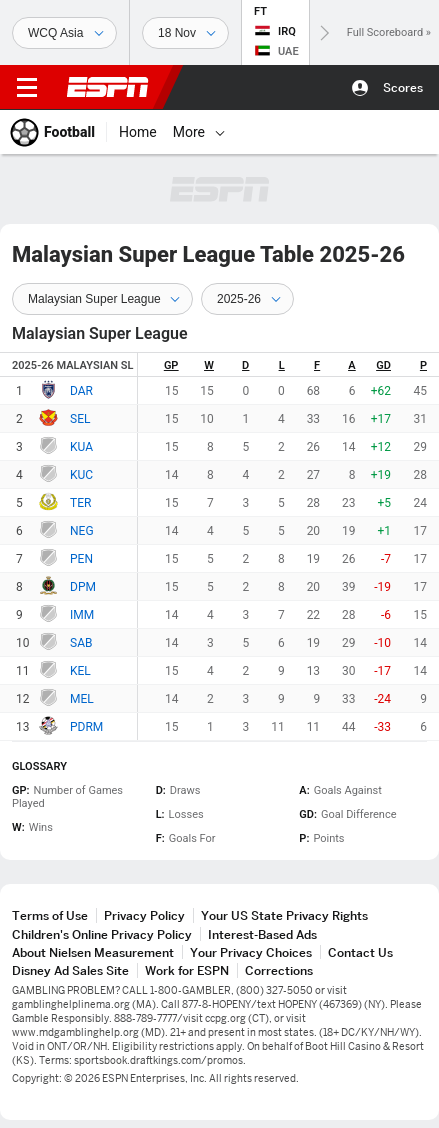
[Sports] (64, 33)
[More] (220, 132)
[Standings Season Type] (102, 299)
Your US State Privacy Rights (284, 915)
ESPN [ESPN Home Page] (108, 87)
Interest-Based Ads (262, 934)
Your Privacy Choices (251, 952)
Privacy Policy (144, 915)
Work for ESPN (187, 970)
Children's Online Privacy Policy (102, 934)
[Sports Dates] (185, 33)
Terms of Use (50, 915)
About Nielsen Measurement (93, 952)
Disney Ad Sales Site (70, 970)
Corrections (279, 970)
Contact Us (360, 952)
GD (383, 365)
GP (171, 365)
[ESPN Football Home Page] (53, 132)
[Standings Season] (247, 299)
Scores (403, 87)
